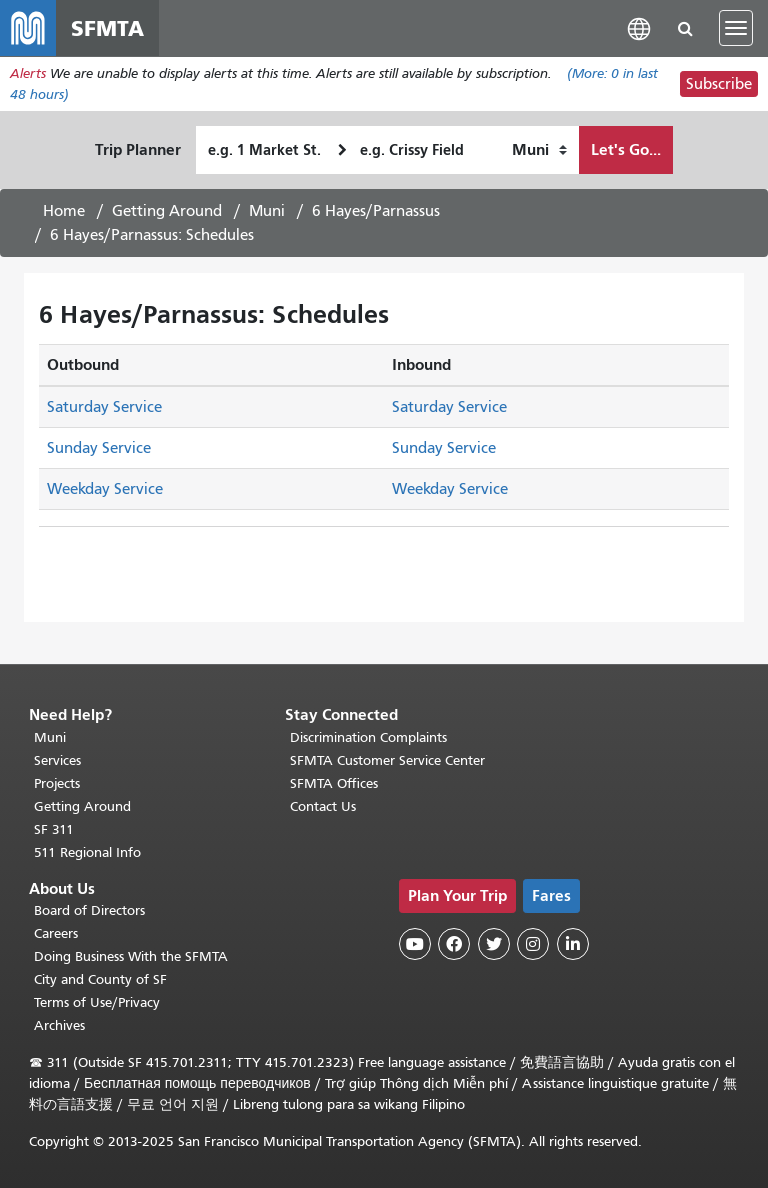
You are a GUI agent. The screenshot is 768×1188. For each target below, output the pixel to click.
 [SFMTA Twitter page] (494, 944)
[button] (639, 27)
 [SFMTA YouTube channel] (415, 944)
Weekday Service (105, 489)
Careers (56, 933)
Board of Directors (89, 910)
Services (57, 760)
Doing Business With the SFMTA (131, 956)
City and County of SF (100, 979)
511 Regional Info (87, 852)
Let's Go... (626, 149)
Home (64, 211)
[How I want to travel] (539, 150)
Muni (267, 211)
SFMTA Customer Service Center (387, 760)
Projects (57, 783)
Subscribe (719, 84)
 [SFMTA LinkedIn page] (573, 944)
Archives (59, 1025)
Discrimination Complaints (368, 737)
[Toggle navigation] (736, 28)
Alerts (28, 73)
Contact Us (323, 806)
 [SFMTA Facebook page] (454, 944)
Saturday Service (104, 407)
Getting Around (167, 211)
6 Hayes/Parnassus (376, 211)
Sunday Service (99, 448)
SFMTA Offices (334, 783)
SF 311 (54, 829)
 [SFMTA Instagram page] (533, 944)
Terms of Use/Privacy (97, 1002)
